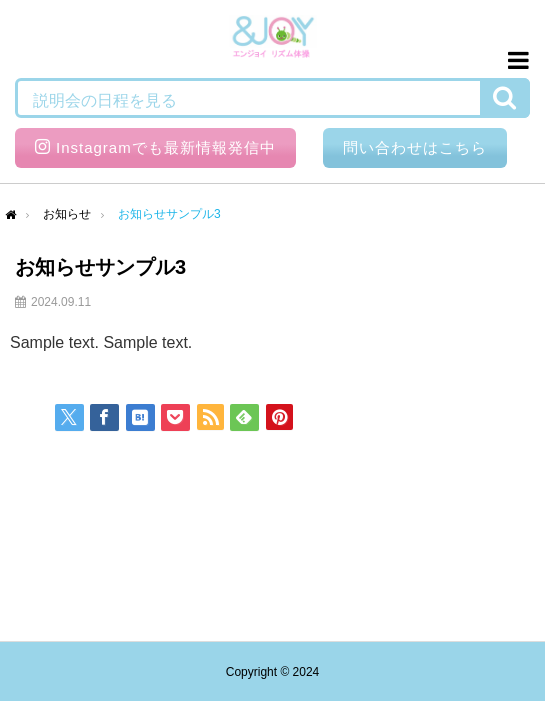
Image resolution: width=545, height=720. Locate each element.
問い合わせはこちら (415, 147)
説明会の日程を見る (105, 100)
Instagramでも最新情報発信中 (155, 147)
